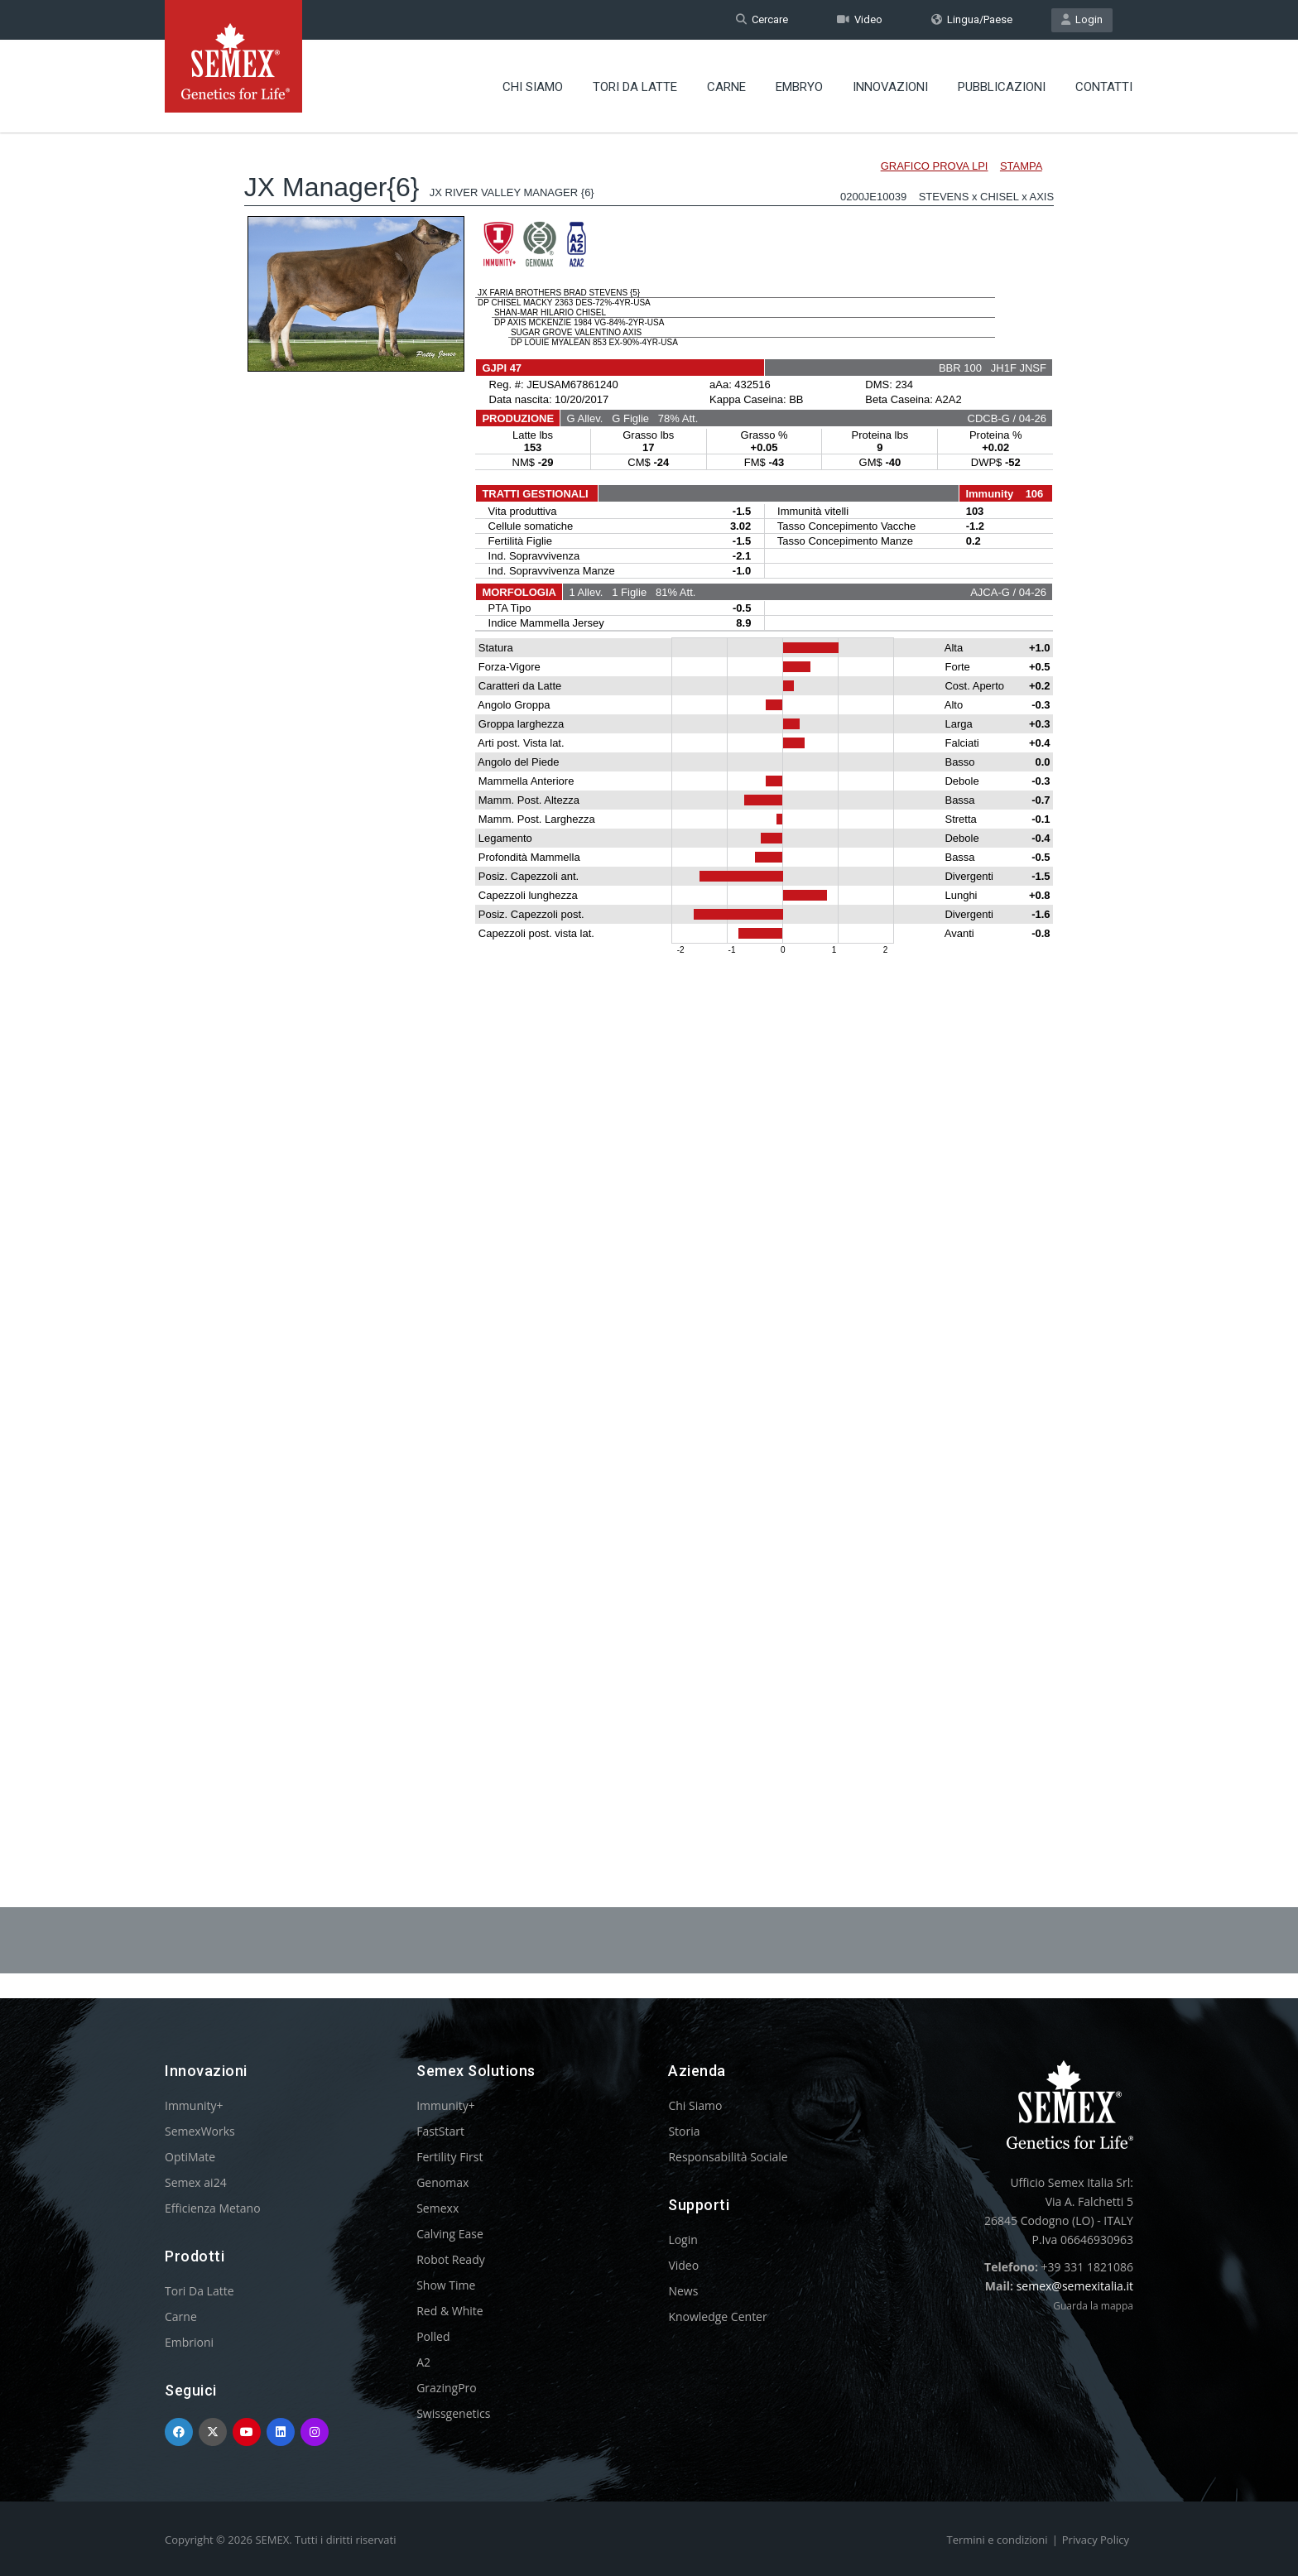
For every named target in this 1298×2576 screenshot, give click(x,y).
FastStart (440, 2131)
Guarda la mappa (1093, 2306)
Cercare (762, 19)
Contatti (1103, 86)
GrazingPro (446, 2388)
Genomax (442, 2182)
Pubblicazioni (1002, 86)
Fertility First (449, 2157)
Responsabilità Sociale (727, 2157)
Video (859, 19)
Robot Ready (450, 2259)
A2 (423, 2362)
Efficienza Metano (213, 2208)
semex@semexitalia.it (1075, 2286)
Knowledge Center (717, 2316)
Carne (726, 86)
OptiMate (190, 2157)
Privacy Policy (1095, 2539)
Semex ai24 (196, 2182)
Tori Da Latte (635, 86)
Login (1082, 19)
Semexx (437, 2208)
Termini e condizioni (997, 2539)
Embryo (799, 86)
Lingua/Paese (971, 19)
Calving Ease (449, 2234)
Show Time (445, 2285)
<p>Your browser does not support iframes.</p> (649, 975)
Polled (432, 2336)
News (683, 2291)
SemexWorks (200, 2131)
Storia (683, 2131)
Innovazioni (890, 86)
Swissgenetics (453, 2413)
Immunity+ (194, 2105)
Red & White (449, 2311)
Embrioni (189, 2342)
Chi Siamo (532, 86)
